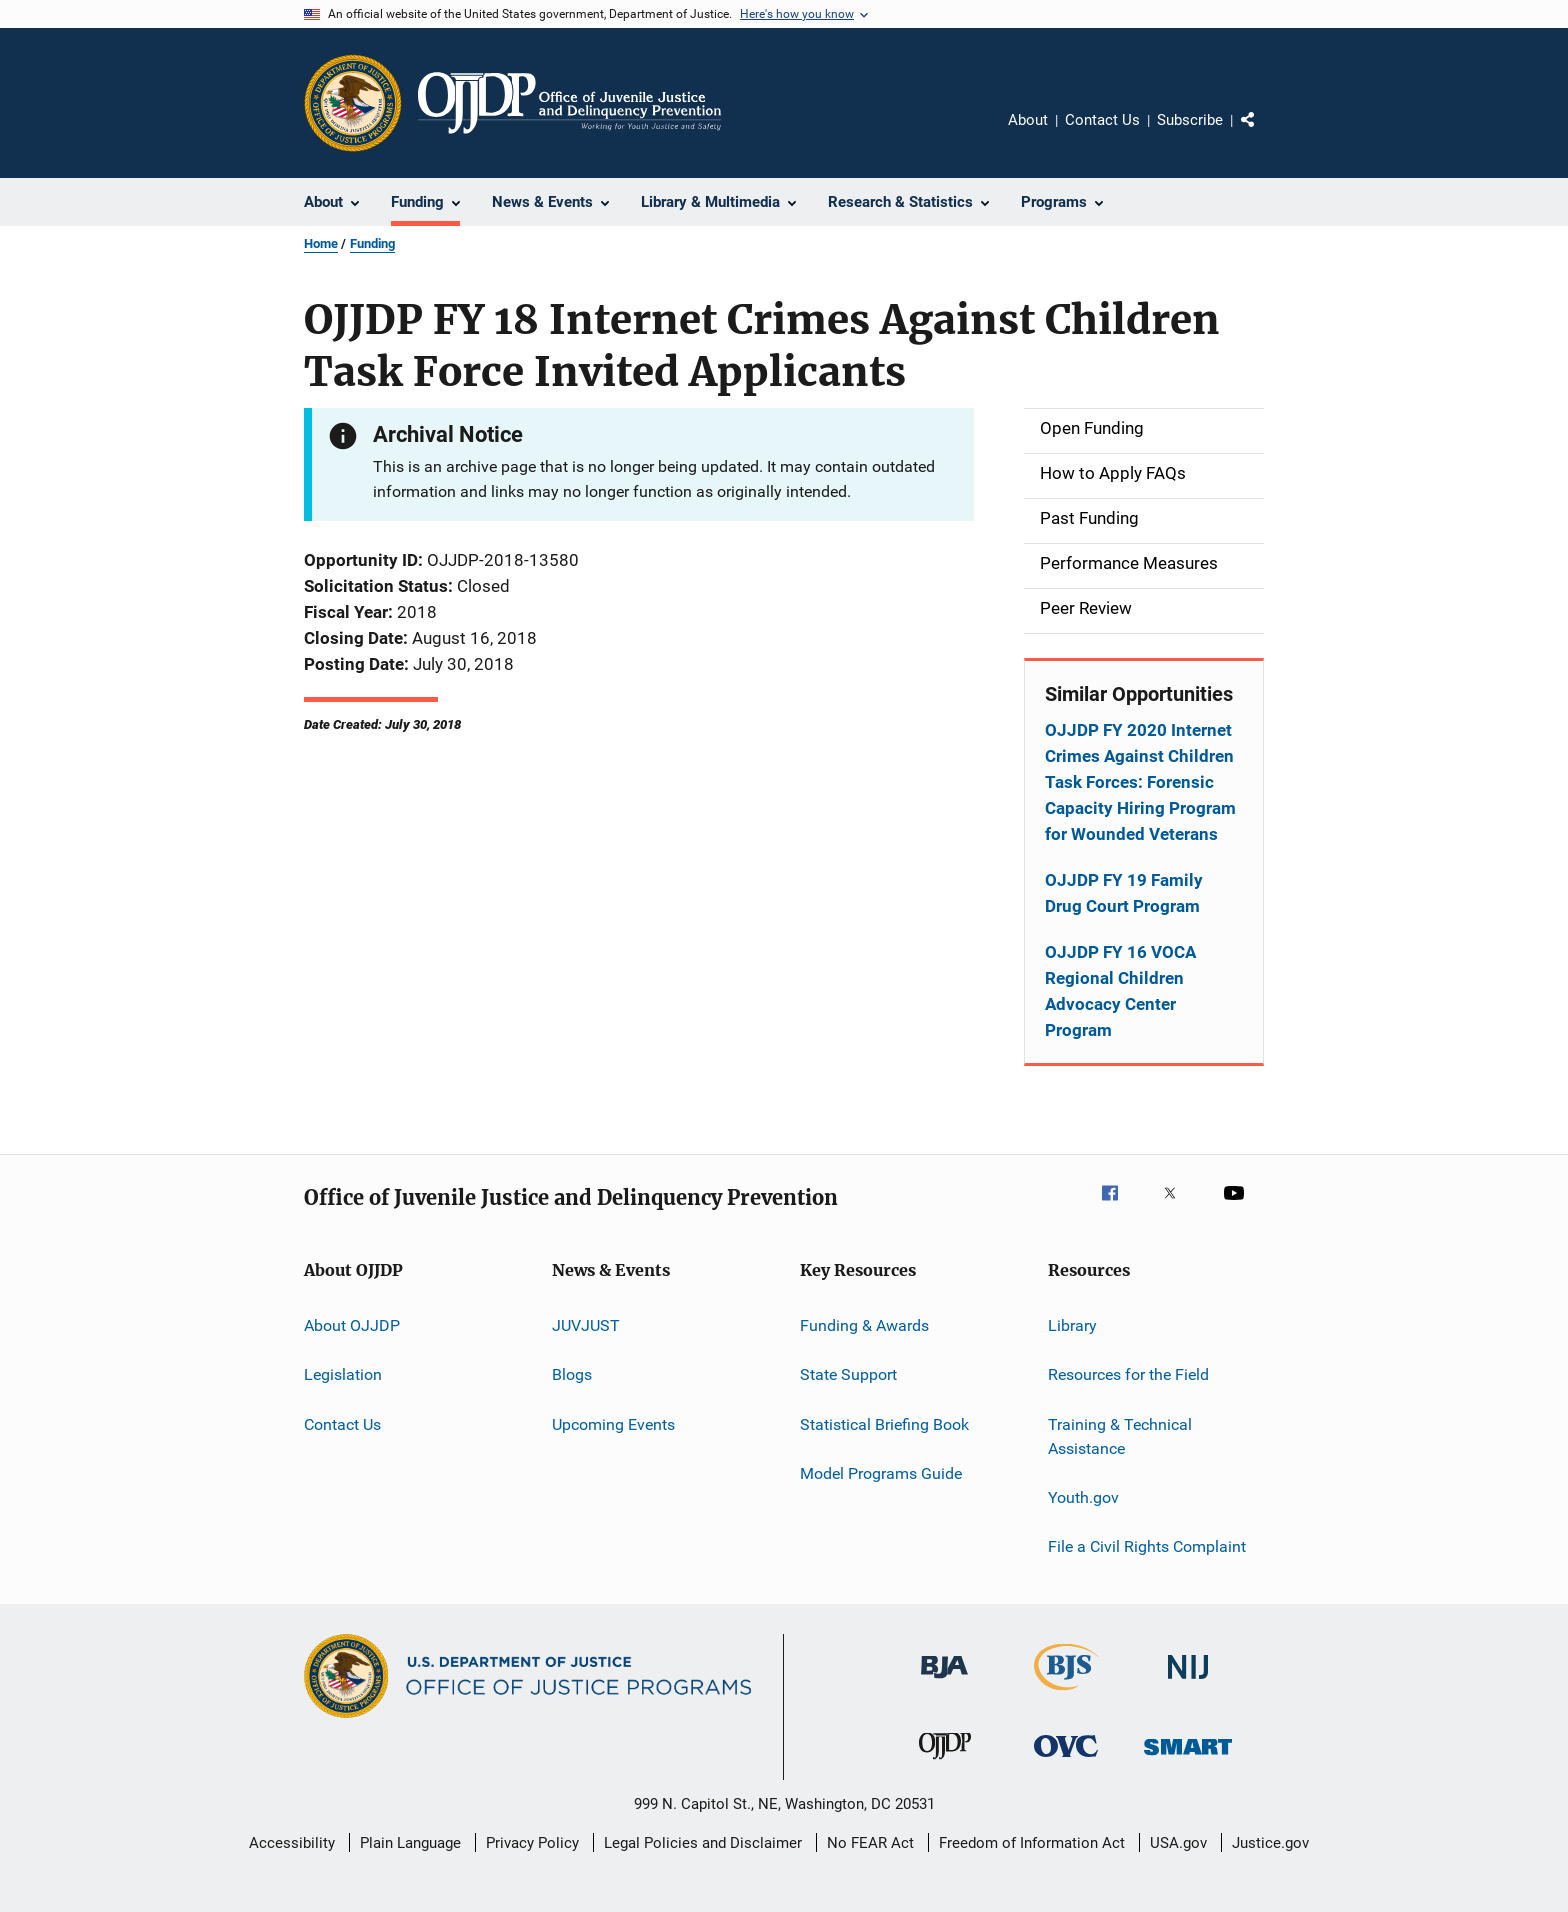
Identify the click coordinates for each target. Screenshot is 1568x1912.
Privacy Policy (532, 1843)
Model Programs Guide (881, 1473)
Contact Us (1102, 120)
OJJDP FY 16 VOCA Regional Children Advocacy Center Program (1120, 991)
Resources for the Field (1128, 1374)
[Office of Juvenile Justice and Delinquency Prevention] (945, 1763)
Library (1072, 1325)
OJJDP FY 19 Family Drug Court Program (1124, 893)
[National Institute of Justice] (1188, 1682)
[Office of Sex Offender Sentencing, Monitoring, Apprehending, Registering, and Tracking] (1188, 1758)
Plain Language (410, 1843)
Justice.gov (1270, 1843)
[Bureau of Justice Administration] (944, 1682)
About (1028, 120)
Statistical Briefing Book (884, 1424)
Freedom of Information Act (1032, 1843)
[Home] (569, 103)
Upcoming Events (613, 1424)
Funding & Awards (864, 1325)
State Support (848, 1374)
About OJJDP (352, 1325)
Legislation (343, 1374)
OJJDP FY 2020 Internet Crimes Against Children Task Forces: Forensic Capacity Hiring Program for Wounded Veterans (1140, 782)
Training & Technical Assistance (1120, 1436)
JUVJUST (586, 1325)
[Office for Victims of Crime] (1066, 1760)
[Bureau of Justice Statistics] (1066, 1694)
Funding (372, 243)
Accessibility (292, 1843)
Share (1264, 134)
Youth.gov (1083, 1497)
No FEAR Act (870, 1843)
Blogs (572, 1374)
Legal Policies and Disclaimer (703, 1843)
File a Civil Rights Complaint (1147, 1546)
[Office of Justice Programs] (353, 103)
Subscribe (1190, 120)
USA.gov (1178, 1843)
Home (321, 243)
